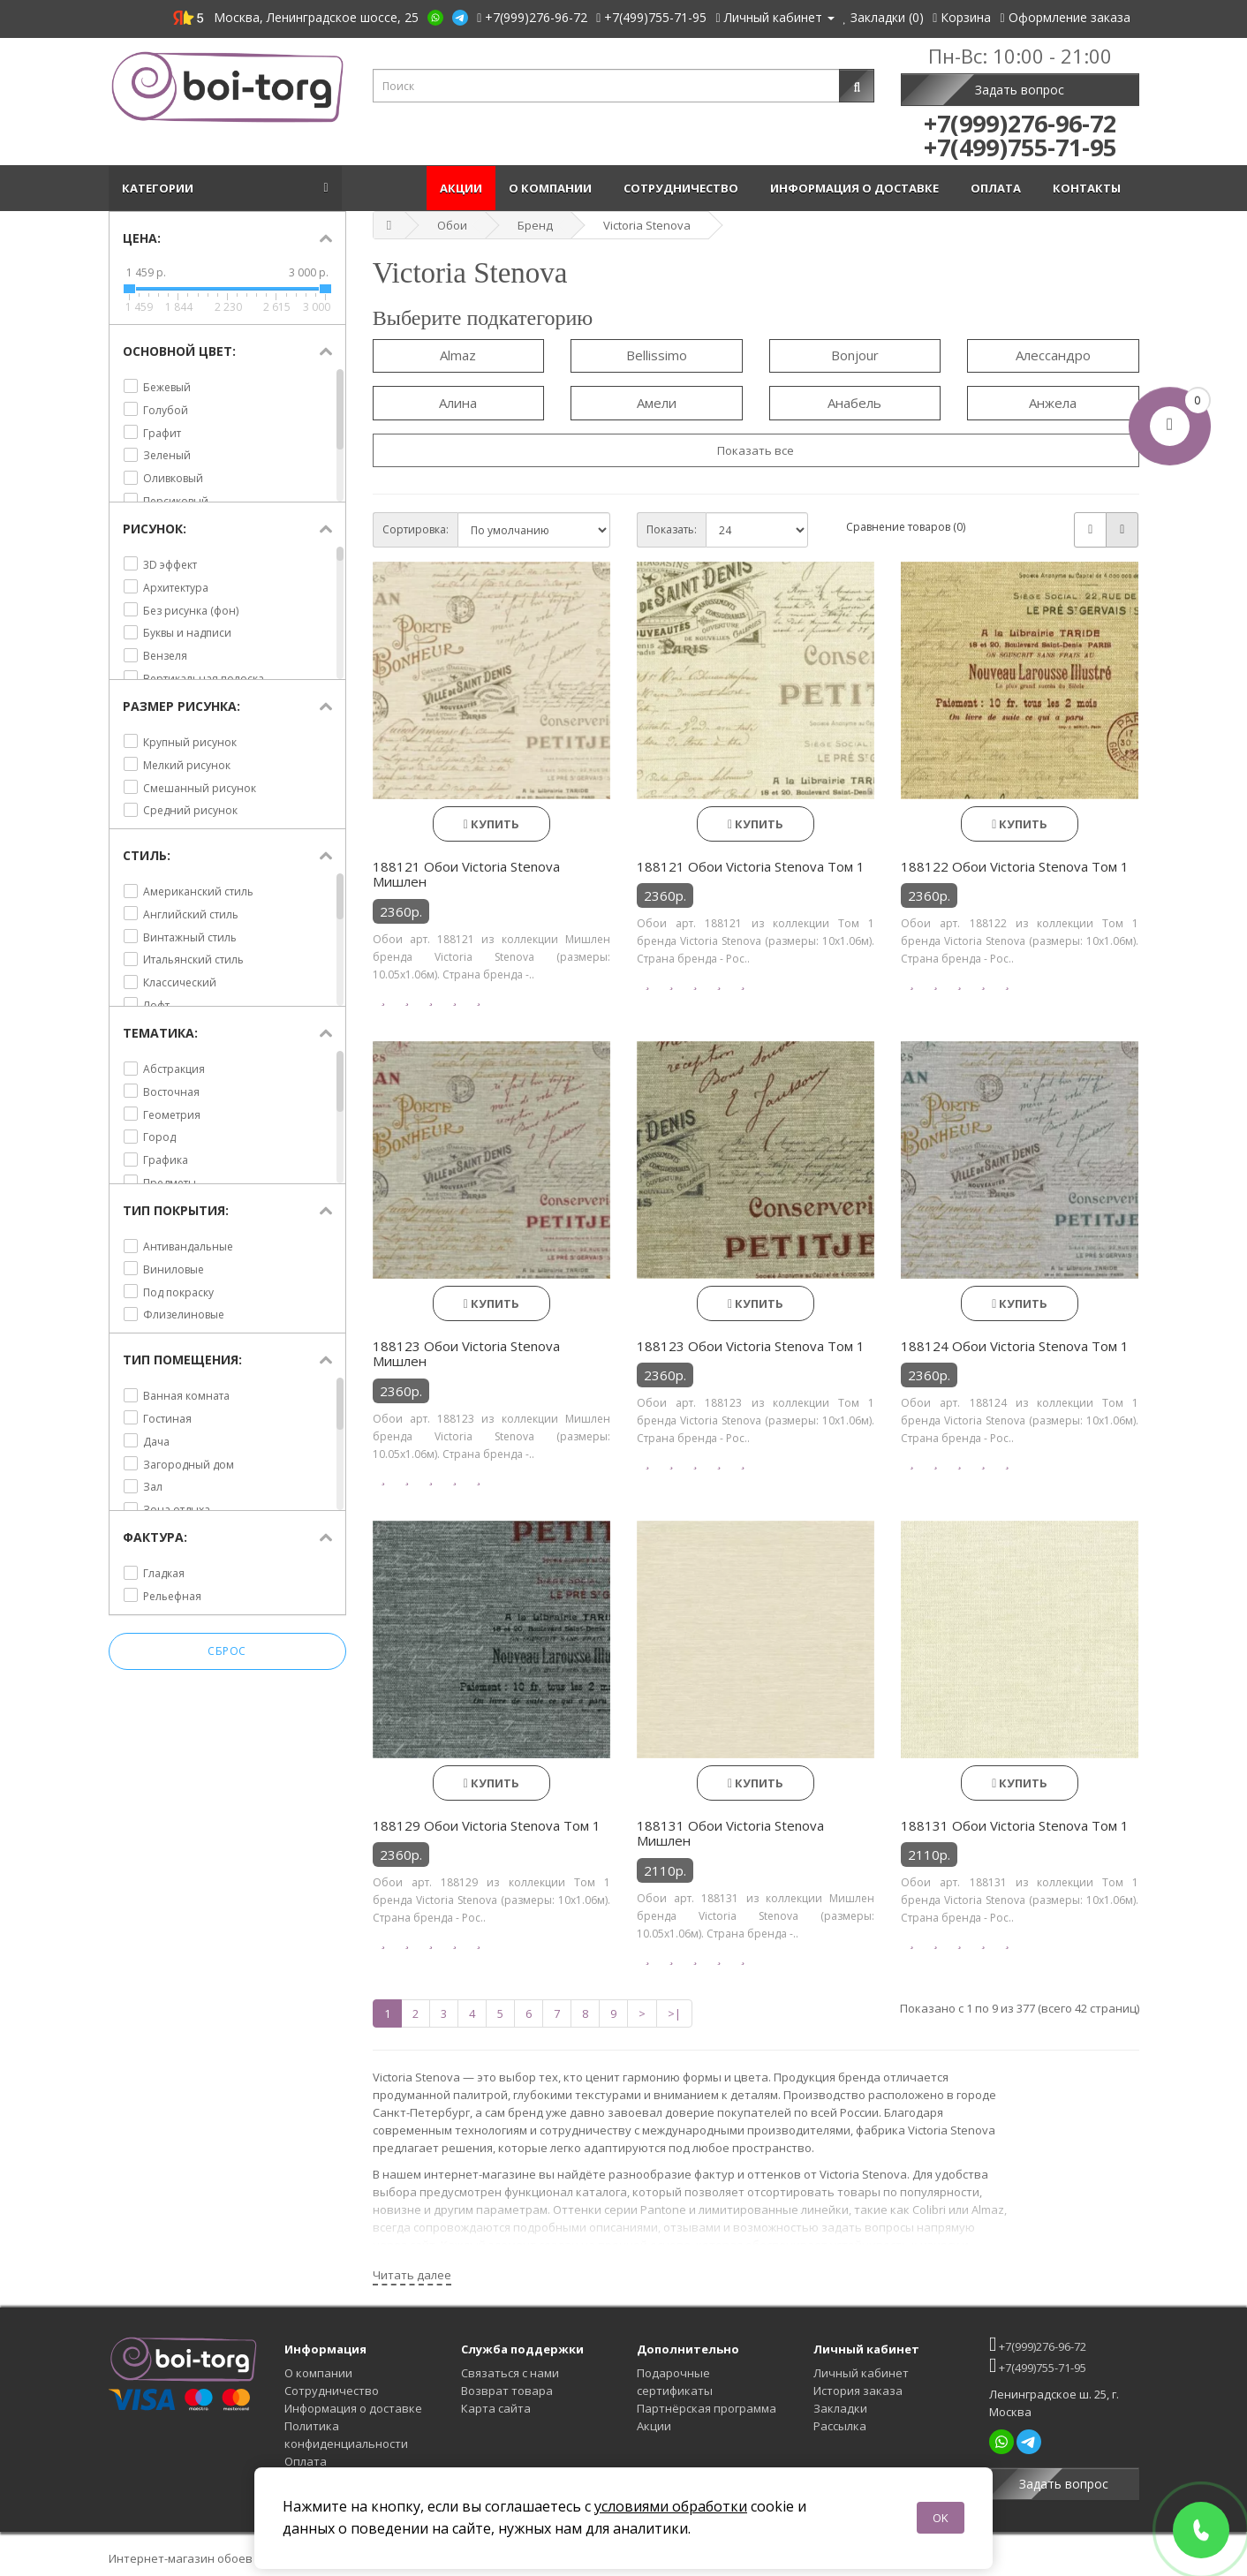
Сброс (227, 1650)
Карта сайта (496, 2408)
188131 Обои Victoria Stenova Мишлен (730, 1833)
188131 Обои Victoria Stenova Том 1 (1015, 1825)
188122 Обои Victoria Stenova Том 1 (1015, 866)
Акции (461, 188)
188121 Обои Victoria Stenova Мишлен (466, 874)
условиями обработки (670, 2506)
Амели (656, 403)
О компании (553, 188)
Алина (458, 403)
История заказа (858, 2390)
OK (940, 2518)
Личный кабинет (861, 2373)
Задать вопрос (1019, 89)
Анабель (854, 403)
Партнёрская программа (706, 2408)
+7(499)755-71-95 (1037, 2365)
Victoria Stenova (647, 225)
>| (674, 2013)
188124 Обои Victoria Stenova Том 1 (1015, 1346)
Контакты (1089, 188)
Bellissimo (656, 355)
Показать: (671, 529)
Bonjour (855, 355)
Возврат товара (507, 2390)
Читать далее (412, 2275)
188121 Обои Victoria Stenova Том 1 (751, 866)
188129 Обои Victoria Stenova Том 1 (487, 1825)
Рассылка (839, 2426)
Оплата (998, 188)
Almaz (458, 355)
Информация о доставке (857, 188)
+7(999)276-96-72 (1037, 2344)
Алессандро (1053, 355)
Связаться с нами (510, 2373)
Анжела (1053, 403)
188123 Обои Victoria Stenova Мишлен (466, 1354)
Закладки (840, 2408)
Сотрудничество (684, 188)
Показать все (755, 450)
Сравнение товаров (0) (905, 526)
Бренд (535, 225)
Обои (452, 225)
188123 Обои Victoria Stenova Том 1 (751, 1346)
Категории (160, 188)
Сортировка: (415, 529)
